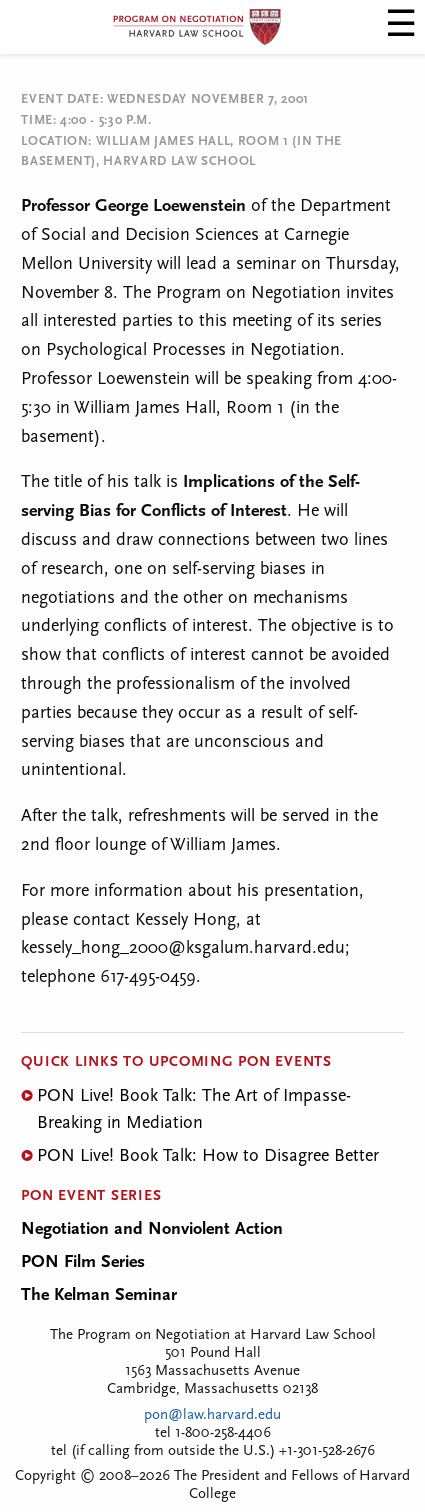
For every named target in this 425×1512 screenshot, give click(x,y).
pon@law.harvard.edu (212, 1415)
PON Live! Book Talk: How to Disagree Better (208, 1156)
